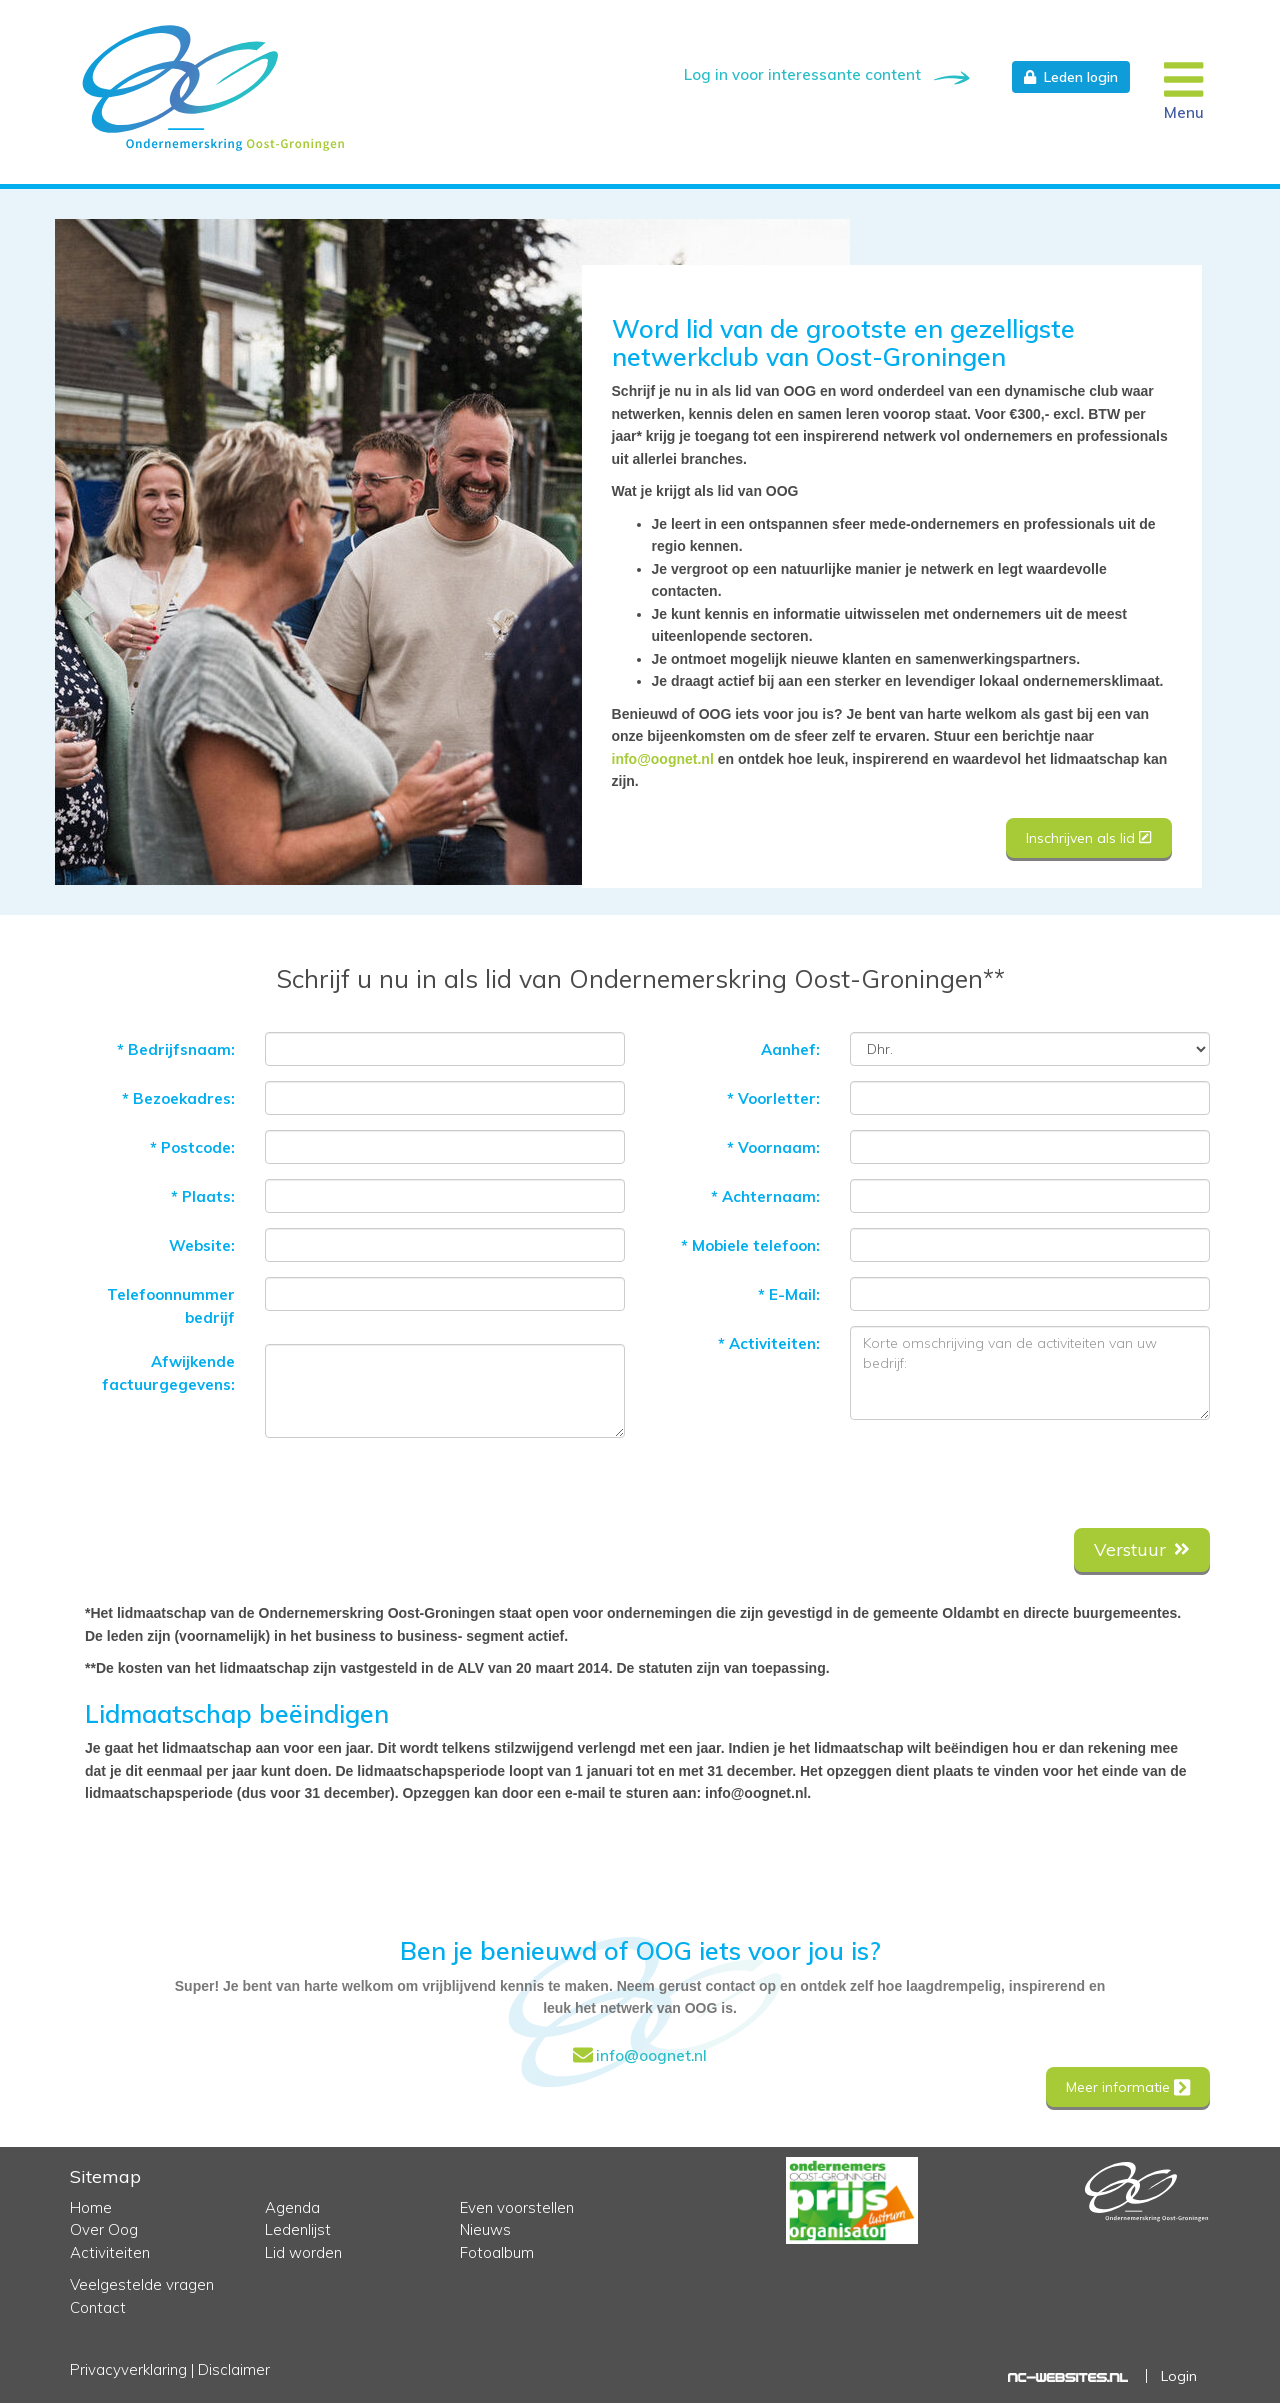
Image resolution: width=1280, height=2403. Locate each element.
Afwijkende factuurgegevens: (168, 1367)
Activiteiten (110, 2252)
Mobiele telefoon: (750, 1239)
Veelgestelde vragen (142, 2284)
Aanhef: (790, 1043)
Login (1179, 2376)
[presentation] (1058, 1468)
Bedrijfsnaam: (176, 1043)
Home (91, 2207)
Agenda (292, 2207)
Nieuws (485, 2229)
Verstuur (1142, 1543)
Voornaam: (773, 1141)
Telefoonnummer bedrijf (171, 1300)
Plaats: (203, 1190)
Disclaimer (234, 2369)
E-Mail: (789, 1288)
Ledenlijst (298, 2229)
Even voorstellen (517, 2207)
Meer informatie (1126, 2086)
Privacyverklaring (128, 2369)
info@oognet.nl (663, 759)
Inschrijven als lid (1088, 838)
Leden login (1071, 77)
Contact (98, 2307)
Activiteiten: (769, 1337)
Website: (202, 1239)
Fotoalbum (497, 2252)
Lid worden (303, 2252)
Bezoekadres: (178, 1092)
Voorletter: (773, 1092)
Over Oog (104, 2229)
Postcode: (192, 1141)
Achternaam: (765, 1190)
